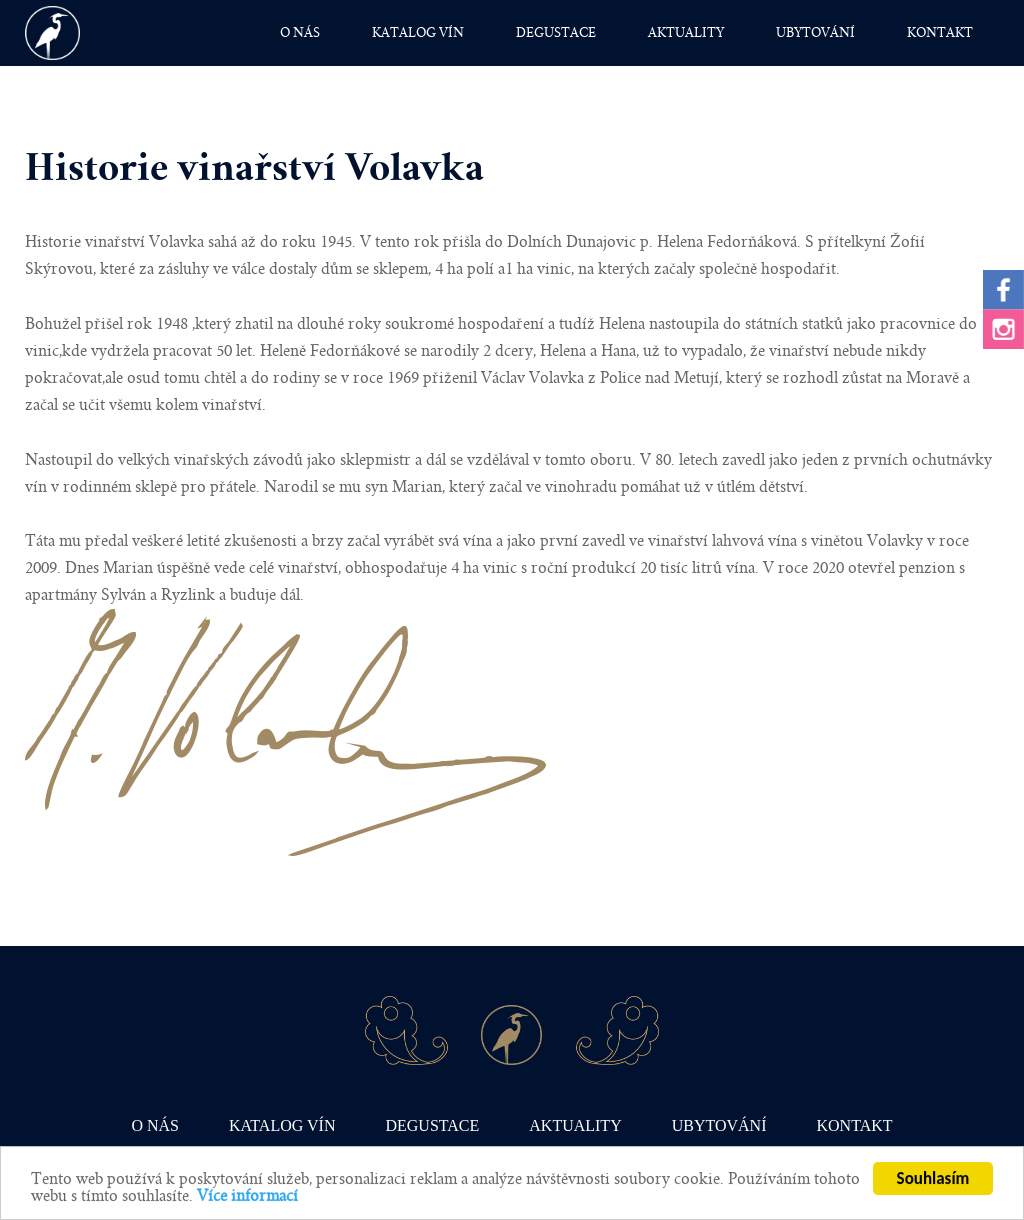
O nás (300, 33)
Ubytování (815, 33)
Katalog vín (418, 33)
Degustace (556, 33)
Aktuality (686, 33)
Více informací (247, 1196)
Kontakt (940, 33)
